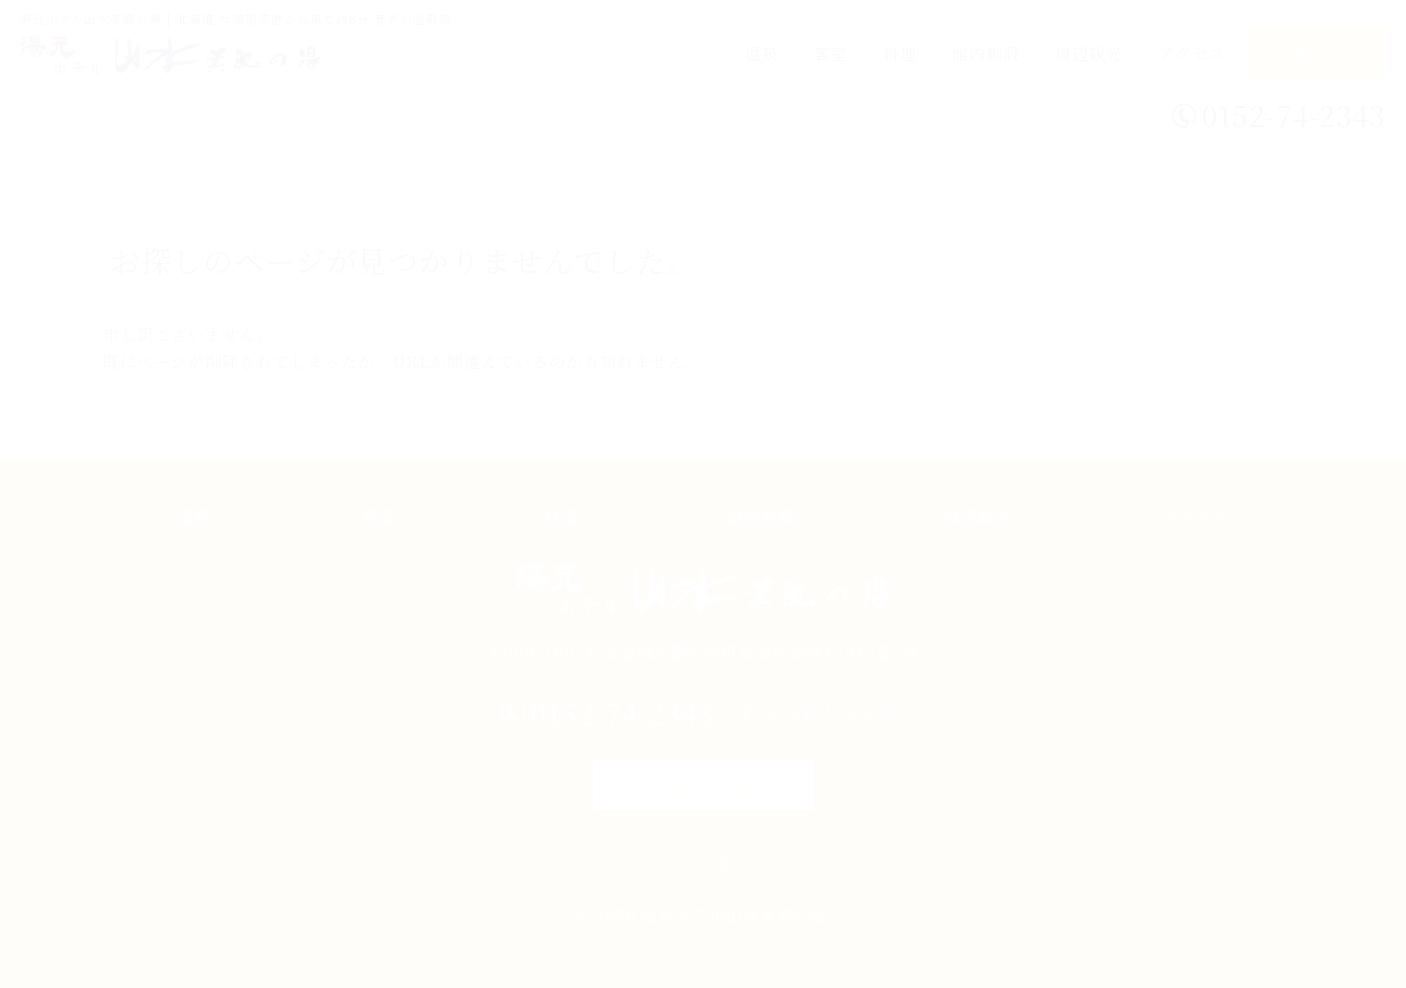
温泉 (762, 53)
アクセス (1192, 53)
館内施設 (986, 53)
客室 (831, 53)
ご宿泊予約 (1316, 53)
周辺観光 (1089, 53)
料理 (900, 53)
